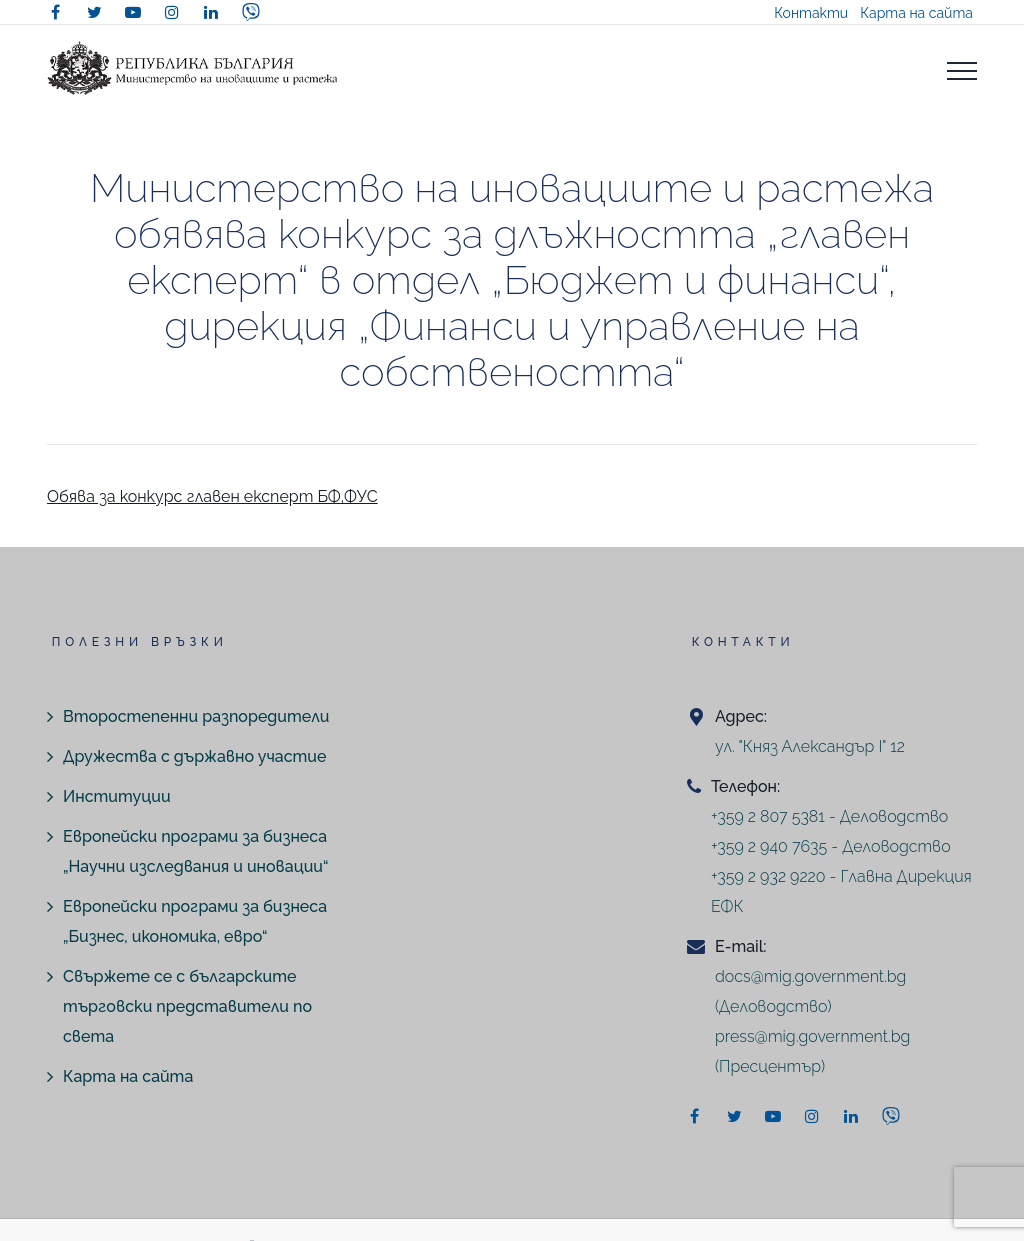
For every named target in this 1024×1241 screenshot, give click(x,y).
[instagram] (172, 12)
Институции (117, 796)
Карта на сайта (916, 13)
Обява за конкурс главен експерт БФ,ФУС (212, 496)
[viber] (251, 12)
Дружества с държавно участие (194, 756)
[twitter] (94, 12)
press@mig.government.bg (812, 1036)
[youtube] (133, 12)
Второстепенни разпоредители (196, 716)
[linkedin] (211, 12)
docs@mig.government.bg (810, 976)
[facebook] (55, 12)
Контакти (811, 13)
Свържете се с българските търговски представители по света (187, 1006)
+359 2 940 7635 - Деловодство (831, 846)
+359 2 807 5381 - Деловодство (829, 816)
